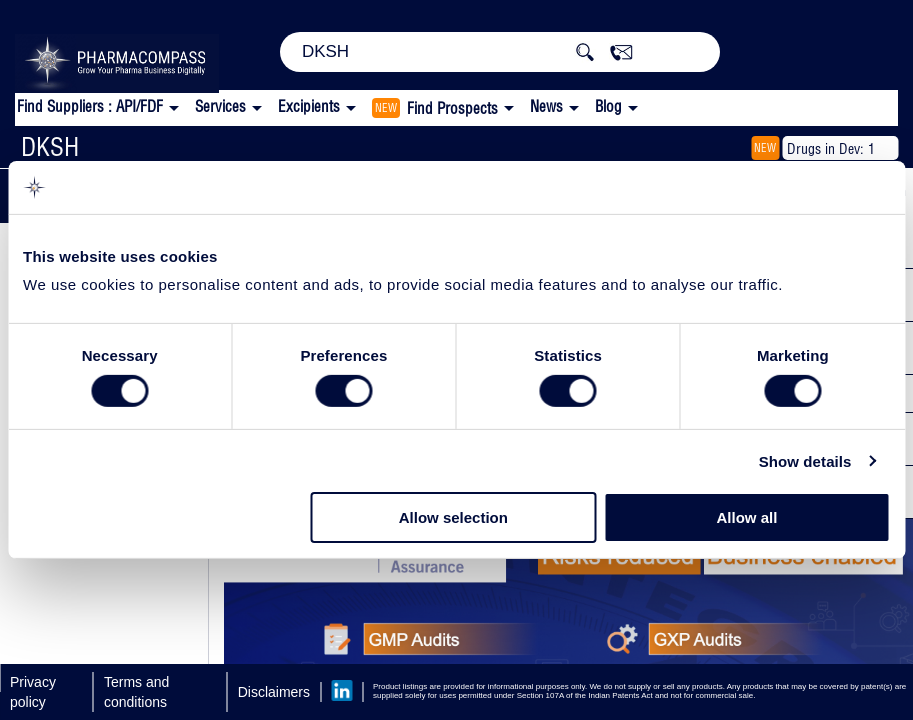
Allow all (747, 517)
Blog (608, 106)
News (546, 106)
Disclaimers (274, 692)
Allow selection (453, 517)
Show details (805, 461)
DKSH (50, 146)
